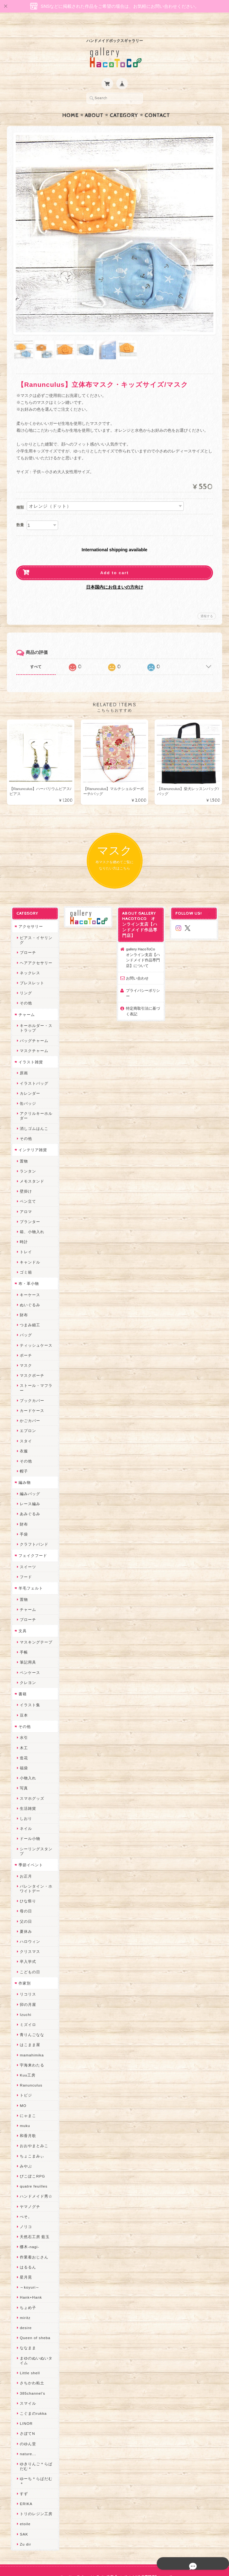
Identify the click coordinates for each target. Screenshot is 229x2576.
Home (70, 103)
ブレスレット (30, 967)
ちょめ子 (26, 2281)
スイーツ (26, 1545)
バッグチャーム (32, 1024)
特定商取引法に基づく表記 (143, 999)
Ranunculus (29, 2059)
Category (124, 103)
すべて (35, 654)
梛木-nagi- (28, 2221)
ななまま (26, 2322)
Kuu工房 (26, 2049)
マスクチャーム (32, 1034)
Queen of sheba (33, 2312)
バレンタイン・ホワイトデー (36, 1862)
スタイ (24, 1420)
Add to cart (114, 560)
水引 (22, 1716)
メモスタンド (30, 1165)
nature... (26, 2428)
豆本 (22, 1694)
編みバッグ (28, 1472)
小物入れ (26, 1757)
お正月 (24, 1850)
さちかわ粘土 (30, 2357)
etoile (23, 2493)
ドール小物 (28, 1817)
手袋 (22, 1513)
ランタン (26, 1155)
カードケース (30, 1389)
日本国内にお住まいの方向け (114, 574)
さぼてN (25, 2408)
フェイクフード (31, 1534)
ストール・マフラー (36, 1369)
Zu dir (24, 2513)
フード (24, 1555)
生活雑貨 (26, 1787)
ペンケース (28, 1651)
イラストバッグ (32, 1067)
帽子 (22, 1450)
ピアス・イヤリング (36, 926)
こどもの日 (28, 1946)
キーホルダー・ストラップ (36, 1011)
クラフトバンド (32, 1523)
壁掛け (24, 1175)
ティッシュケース (34, 1329)
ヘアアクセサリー (34, 946)
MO (21, 2079)
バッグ (24, 1319)
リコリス (26, 1968)
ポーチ (24, 1339)
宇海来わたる (30, 2039)
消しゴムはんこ (32, 1112)
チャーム (25, 998)
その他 (24, 987)
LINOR (24, 2397)
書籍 (21, 1672)
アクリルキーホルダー (36, 1099)
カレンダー (28, 1077)
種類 (20, 495)
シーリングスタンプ (36, 1827)
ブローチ (26, 936)
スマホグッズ (30, 1777)
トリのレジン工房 (34, 2483)
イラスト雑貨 (29, 1046)
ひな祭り (26, 1875)
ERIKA (24, 2473)
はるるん (26, 2241)
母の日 (24, 1885)
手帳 (22, 1631)
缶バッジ (26, 1087)
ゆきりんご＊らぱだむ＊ (36, 2440)
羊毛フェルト (29, 1567)
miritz (23, 2292)
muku (23, 2100)
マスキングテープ (34, 1621)
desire (24, 2302)
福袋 (22, 1747)
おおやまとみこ (32, 2120)
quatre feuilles (32, 2160)
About (94, 103)
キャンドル (28, 1245)
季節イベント (29, 1839)
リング (24, 977)
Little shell (28, 2347)
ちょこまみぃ (30, 2130)
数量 (20, 512)
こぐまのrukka (31, 2387)
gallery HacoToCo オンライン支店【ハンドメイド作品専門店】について (143, 945)
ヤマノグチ (28, 2180)
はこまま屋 (28, 2019)
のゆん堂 (26, 2418)
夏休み (24, 1905)
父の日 (24, 1895)
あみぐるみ (28, 1493)
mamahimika (30, 2029)
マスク (24, 1349)
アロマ (24, 1195)
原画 (22, 1057)
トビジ (24, 2069)
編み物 (23, 1461)
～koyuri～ (28, 2261)
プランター (28, 1205)
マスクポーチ (30, 1359)
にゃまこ (26, 2089)
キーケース (28, 1278)
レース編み (28, 1483)
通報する (206, 604)
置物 (22, 1144)
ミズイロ (26, 1998)
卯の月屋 (26, 1978)
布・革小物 (27, 1267)
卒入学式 (26, 1936)
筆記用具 (26, 1641)
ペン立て (26, 1185)
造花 (22, 1736)
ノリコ (24, 2201)
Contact (157, 103)
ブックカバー (30, 1379)
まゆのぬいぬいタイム (36, 2334)
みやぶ (24, 2140)
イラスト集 (28, 1684)
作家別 (23, 1957)
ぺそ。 (24, 2191)
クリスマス (28, 1925)
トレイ (24, 1235)
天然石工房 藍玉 (33, 2211)
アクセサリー (29, 915)
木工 (22, 1726)
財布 (22, 1298)
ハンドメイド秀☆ (34, 2170)
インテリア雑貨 (31, 1133)
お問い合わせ (137, 966)
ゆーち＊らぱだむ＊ (36, 2453)
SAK (22, 2503)
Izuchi (24, 1988)
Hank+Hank (29, 2271)
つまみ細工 (28, 1309)
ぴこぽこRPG (30, 2150)
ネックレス (28, 956)
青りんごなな (30, 2009)
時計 (22, 1225)
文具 (21, 1610)
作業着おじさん (32, 2231)
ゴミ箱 (24, 1256)
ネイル (24, 1807)
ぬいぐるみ (28, 1288)
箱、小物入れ (30, 1215)
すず (22, 2463)
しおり (24, 1797)
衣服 (22, 1430)
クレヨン (26, 1661)
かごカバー (28, 1400)
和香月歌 (26, 2110)
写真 (22, 1767)
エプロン (26, 1410)
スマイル (26, 2377)
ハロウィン (28, 1915)
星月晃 (24, 2251)
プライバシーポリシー (143, 981)
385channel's (31, 2367)
